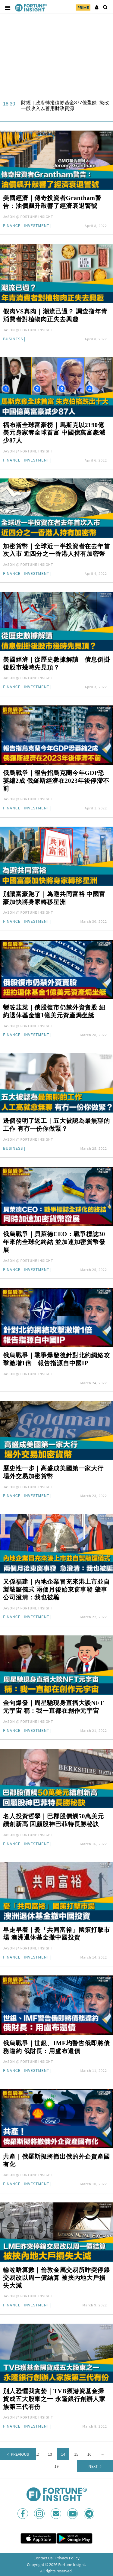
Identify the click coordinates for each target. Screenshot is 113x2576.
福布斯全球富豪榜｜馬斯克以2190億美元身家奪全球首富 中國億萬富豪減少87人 (54, 433)
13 (50, 2454)
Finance (11, 226)
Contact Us (42, 2558)
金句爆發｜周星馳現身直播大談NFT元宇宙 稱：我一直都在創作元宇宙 (53, 1707)
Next (93, 2466)
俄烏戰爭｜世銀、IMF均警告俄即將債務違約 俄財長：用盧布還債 (56, 2047)
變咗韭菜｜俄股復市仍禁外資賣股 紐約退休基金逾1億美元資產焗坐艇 (54, 1011)
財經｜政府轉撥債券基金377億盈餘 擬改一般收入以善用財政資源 (65, 105)
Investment (36, 226)
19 (57, 2466)
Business (13, 339)
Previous (20, 2454)
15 (76, 2454)
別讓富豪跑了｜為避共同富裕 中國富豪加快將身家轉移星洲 (54, 898)
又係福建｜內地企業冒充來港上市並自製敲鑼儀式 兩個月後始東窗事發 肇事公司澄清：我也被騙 (56, 1589)
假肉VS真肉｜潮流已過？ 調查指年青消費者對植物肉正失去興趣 (55, 315)
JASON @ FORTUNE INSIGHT (28, 216)
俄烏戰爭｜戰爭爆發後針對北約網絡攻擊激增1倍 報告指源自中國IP (56, 1359)
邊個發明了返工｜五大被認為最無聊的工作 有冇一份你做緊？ (56, 1124)
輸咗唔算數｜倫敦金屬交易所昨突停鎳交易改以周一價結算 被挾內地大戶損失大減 (56, 2278)
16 (89, 2454)
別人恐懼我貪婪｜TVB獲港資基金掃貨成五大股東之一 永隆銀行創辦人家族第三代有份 (54, 2399)
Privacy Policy (67, 2558)
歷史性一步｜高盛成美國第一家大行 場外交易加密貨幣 (53, 1472)
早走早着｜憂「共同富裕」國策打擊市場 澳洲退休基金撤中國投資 (56, 1933)
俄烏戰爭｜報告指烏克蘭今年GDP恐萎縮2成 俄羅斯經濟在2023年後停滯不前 (56, 781)
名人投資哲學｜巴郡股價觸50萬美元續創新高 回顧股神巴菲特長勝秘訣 (53, 1820)
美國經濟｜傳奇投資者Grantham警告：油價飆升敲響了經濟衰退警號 (52, 202)
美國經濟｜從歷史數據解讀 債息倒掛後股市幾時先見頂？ (56, 663)
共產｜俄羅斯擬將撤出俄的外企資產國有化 (56, 2160)
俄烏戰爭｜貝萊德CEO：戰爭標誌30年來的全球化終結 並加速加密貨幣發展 (54, 1242)
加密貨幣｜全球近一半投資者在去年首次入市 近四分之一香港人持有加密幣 (56, 550)
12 (37, 2454)
